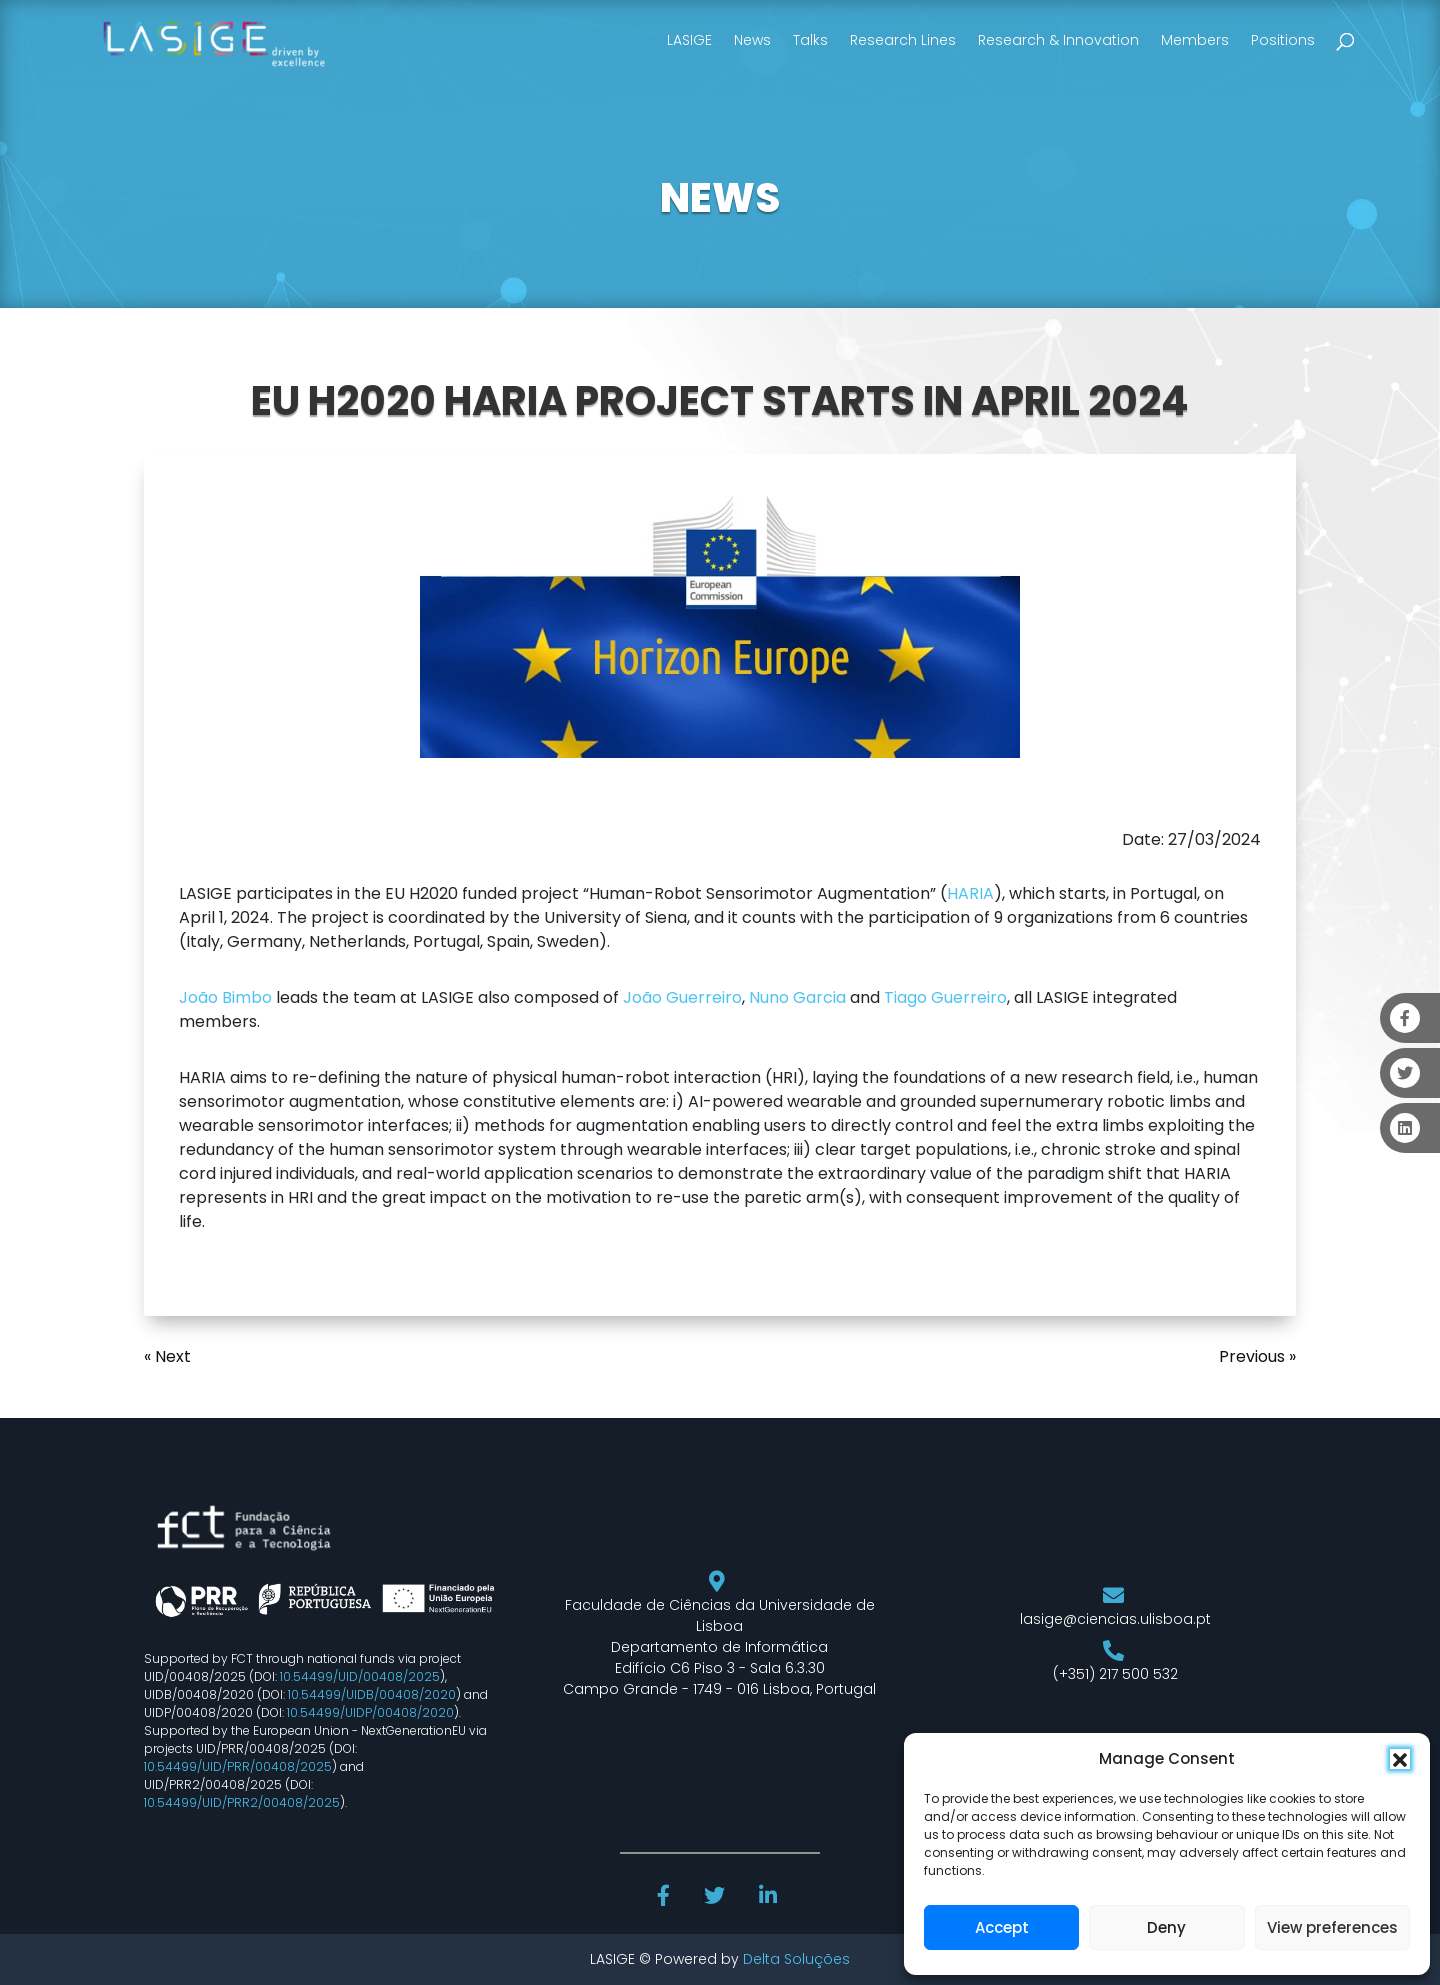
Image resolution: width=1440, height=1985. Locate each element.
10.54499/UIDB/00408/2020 (372, 1694)
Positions (1283, 40)
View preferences (1332, 1927)
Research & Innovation (1058, 40)
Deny (1166, 1927)
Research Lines (903, 40)
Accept (1002, 1927)
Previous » (1257, 1356)
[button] (1400, 1759)
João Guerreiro (682, 997)
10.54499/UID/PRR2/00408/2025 (242, 1802)
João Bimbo (225, 997)
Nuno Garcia (797, 997)
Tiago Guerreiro (945, 997)
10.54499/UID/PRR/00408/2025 (238, 1766)
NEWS (720, 198)
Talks (810, 40)
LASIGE (689, 40)
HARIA (970, 893)
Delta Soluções (796, 1959)
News (752, 40)
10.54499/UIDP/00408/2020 (370, 1712)
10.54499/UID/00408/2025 (360, 1676)
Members (1195, 40)
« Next (167, 1356)
